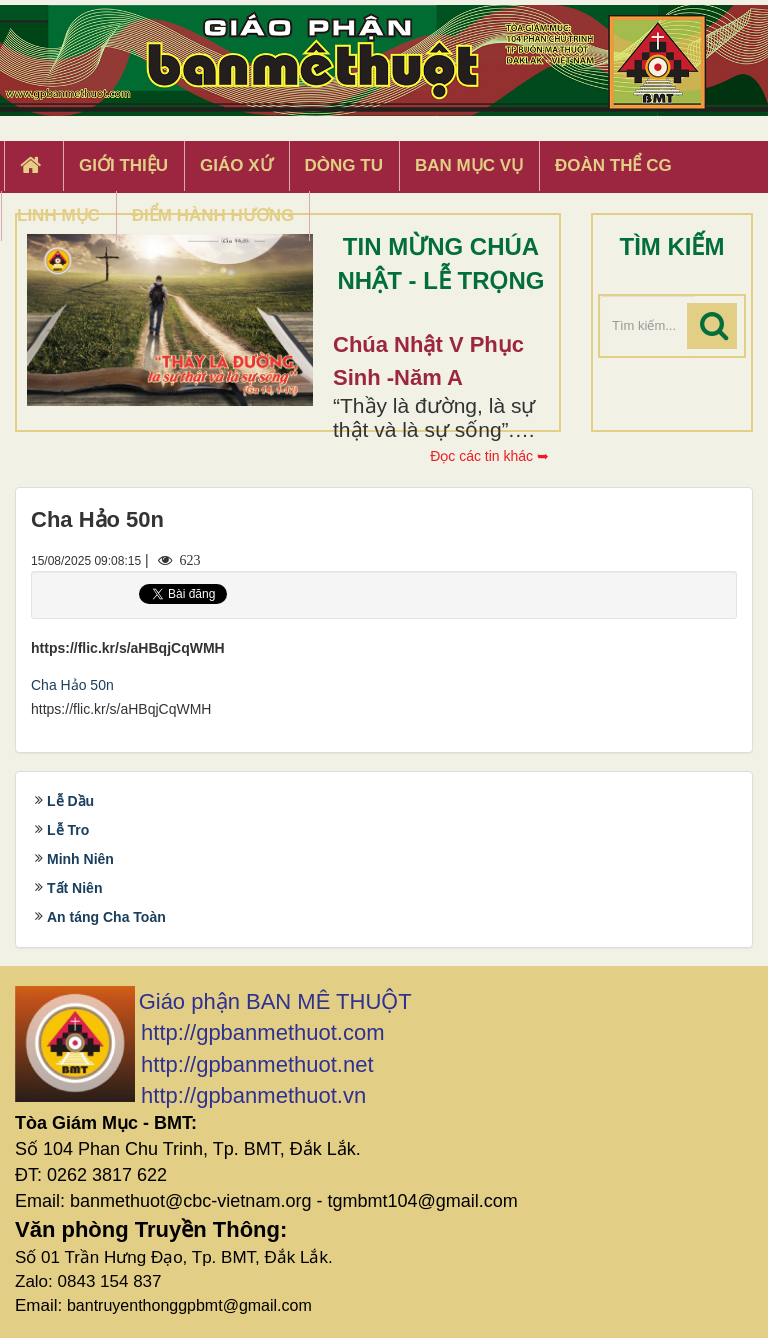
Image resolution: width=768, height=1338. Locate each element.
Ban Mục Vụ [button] (469, 165)
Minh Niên (80, 859)
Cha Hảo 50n (72, 685)
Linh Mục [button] (58, 215)
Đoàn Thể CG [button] (613, 165)
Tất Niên (74, 888)
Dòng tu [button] (344, 165)
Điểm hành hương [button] (213, 215)
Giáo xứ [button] (236, 165)
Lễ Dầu (70, 801)
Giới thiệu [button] (123, 165)
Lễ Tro (68, 830)
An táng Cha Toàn (106, 917)
